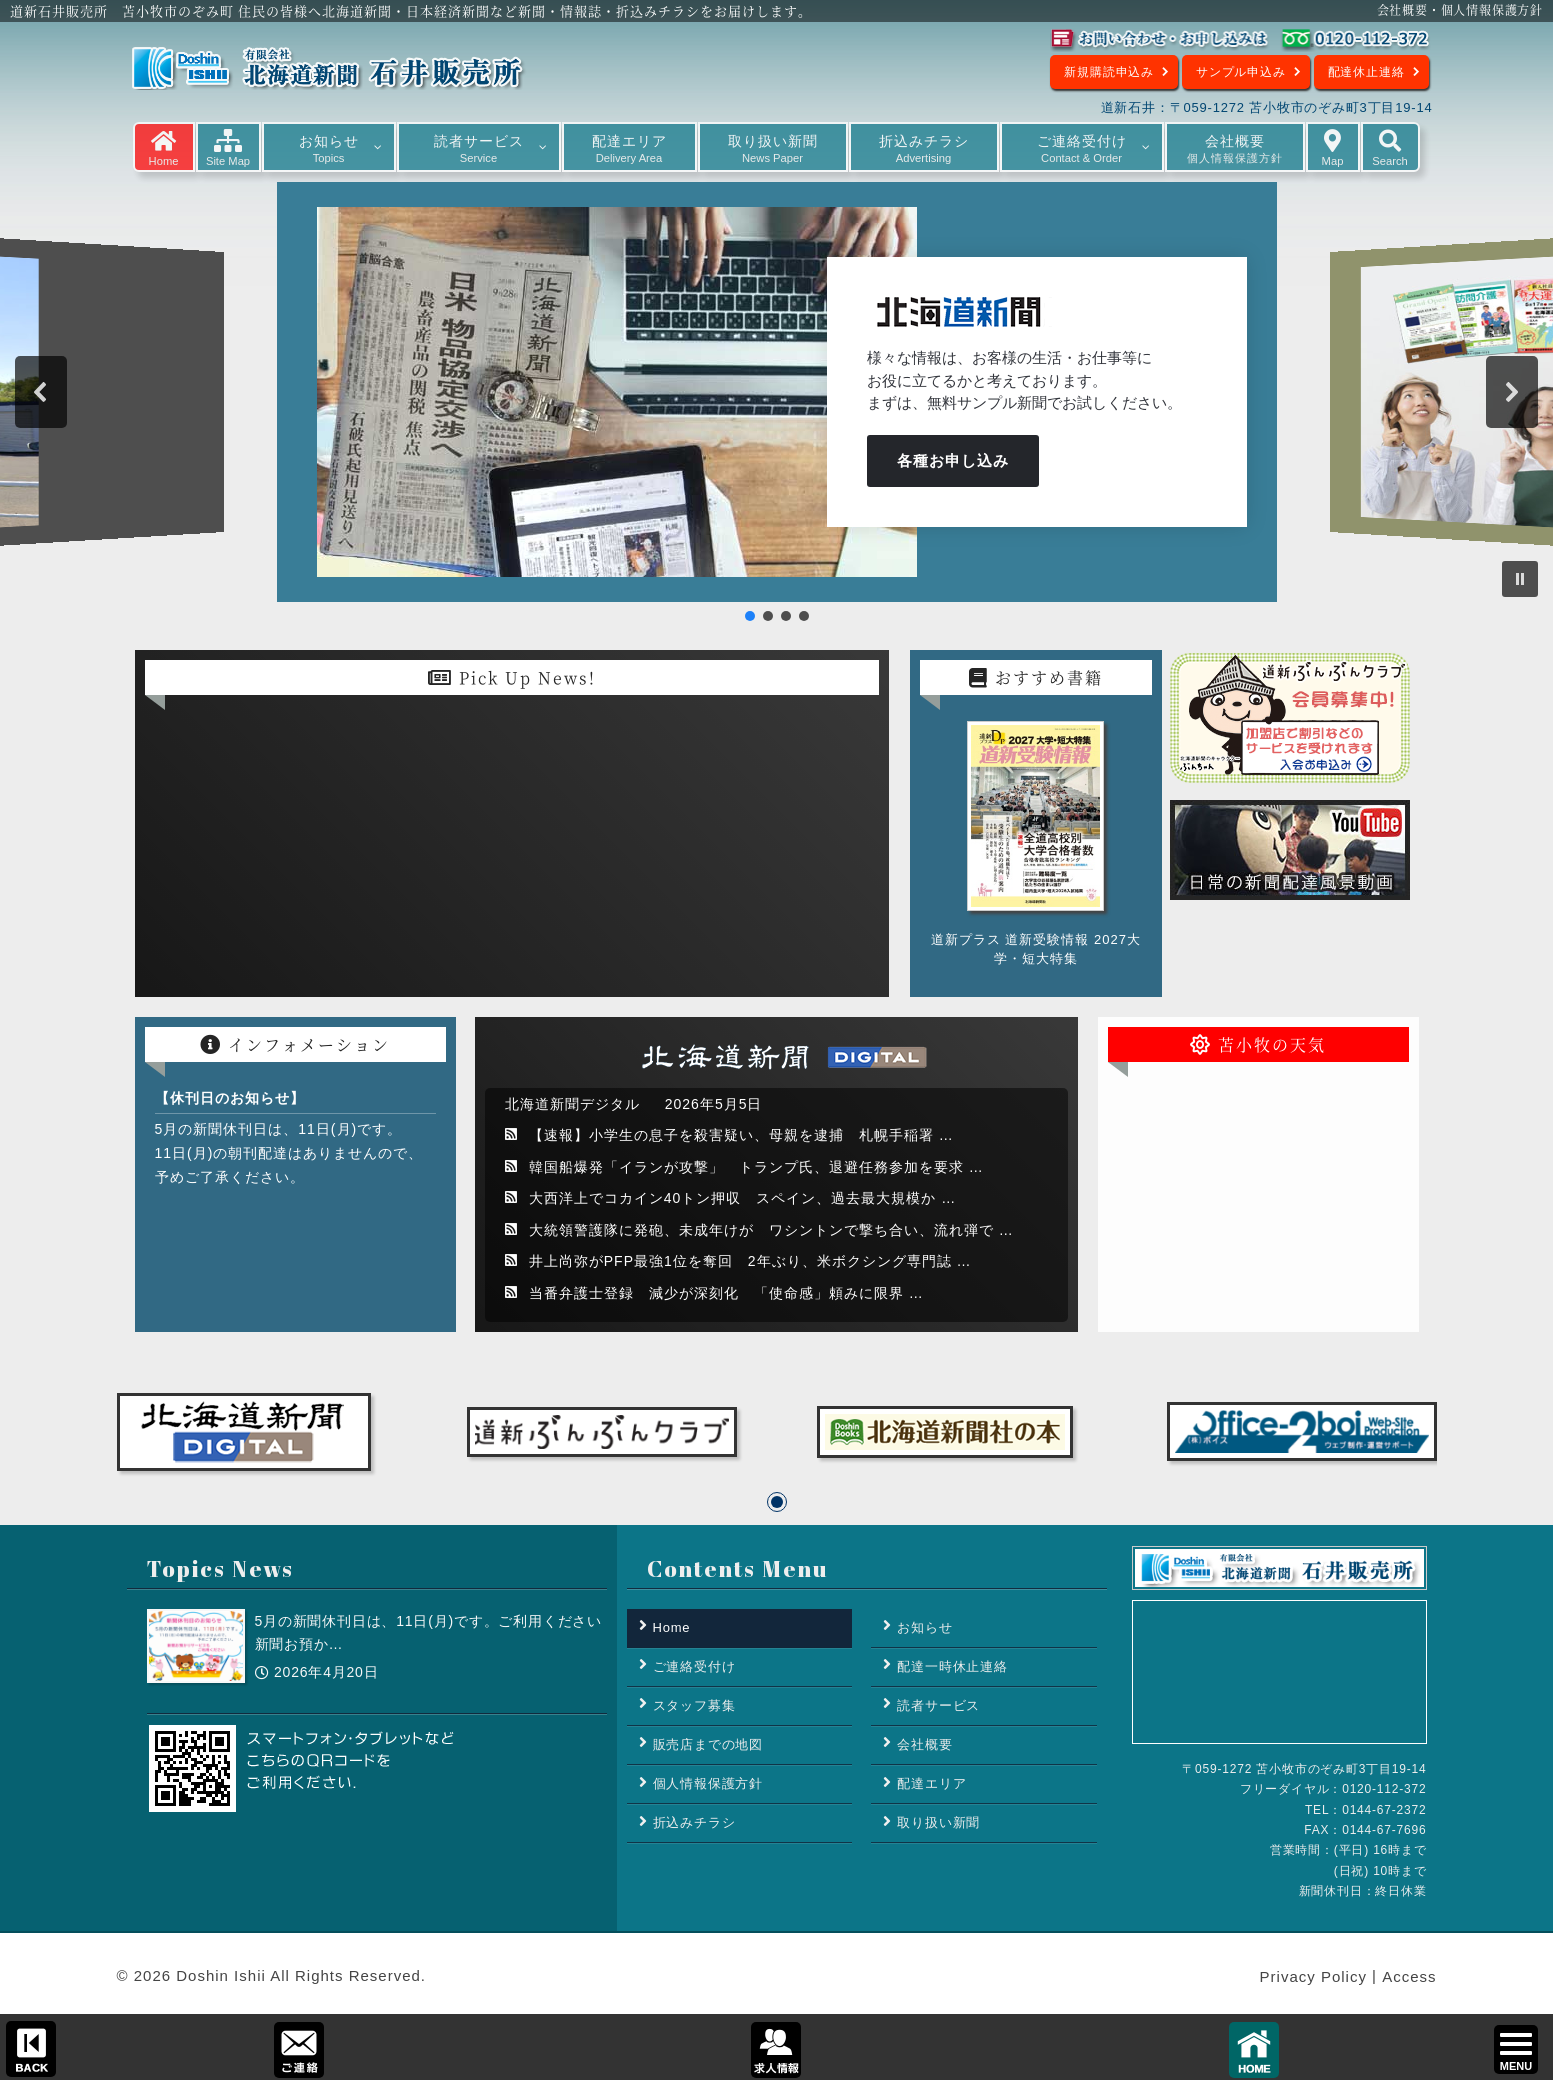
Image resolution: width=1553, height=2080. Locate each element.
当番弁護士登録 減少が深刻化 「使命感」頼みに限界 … (726, 1293)
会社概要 (924, 1744)
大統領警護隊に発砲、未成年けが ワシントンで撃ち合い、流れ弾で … (771, 1230)
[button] (41, 392)
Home (672, 1627)
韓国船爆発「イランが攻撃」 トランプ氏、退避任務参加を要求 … (756, 1167)
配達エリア (931, 1783)
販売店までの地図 (708, 1744)
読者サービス (938, 1705)
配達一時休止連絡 (952, 1666)
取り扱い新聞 (938, 1822)
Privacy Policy (1313, 1977)
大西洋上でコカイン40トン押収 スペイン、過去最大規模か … (742, 1198)
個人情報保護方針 (708, 1783)
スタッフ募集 (694, 1705)
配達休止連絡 (1366, 72)
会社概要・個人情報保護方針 (1460, 9)
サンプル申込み (1241, 72)
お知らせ (924, 1627)
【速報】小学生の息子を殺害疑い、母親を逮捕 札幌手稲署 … (741, 1135)
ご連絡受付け (694, 1666)
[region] (776, 398)
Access (1409, 1977)
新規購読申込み (1109, 72)
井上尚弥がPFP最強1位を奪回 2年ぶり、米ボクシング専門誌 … (750, 1261)
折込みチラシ (694, 1822)
